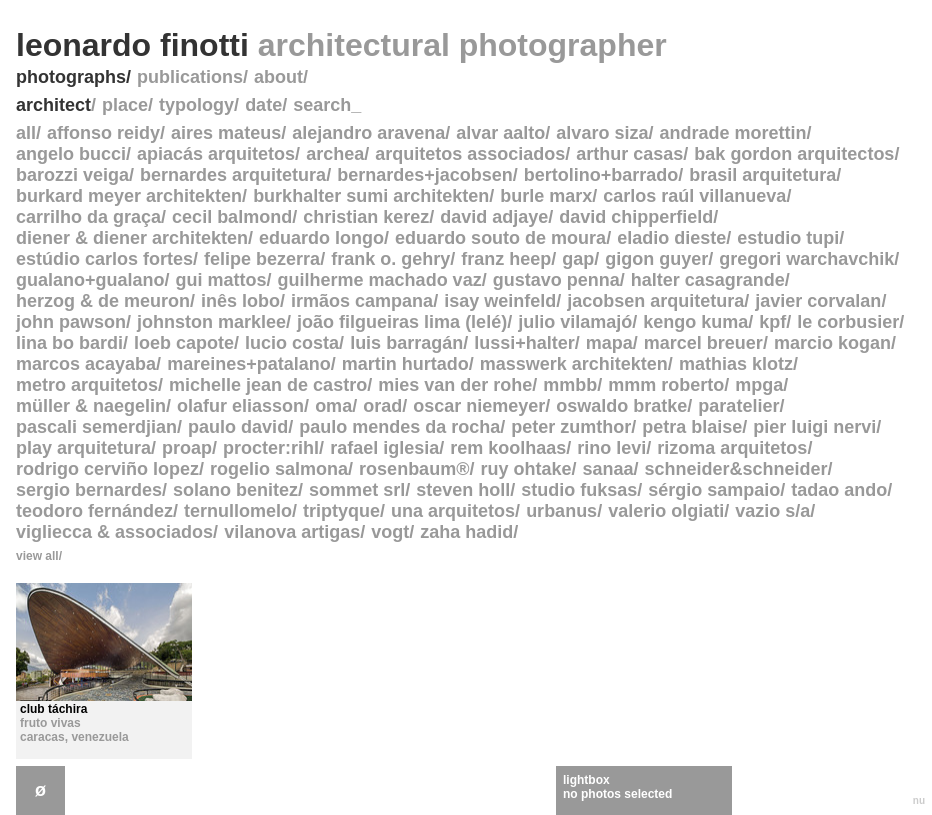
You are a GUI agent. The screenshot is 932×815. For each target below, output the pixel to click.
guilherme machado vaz (380, 280)
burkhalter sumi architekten (371, 196)
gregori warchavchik (806, 259)
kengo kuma (695, 322)
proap (187, 448)
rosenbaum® (414, 469)
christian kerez (366, 217)
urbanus (561, 511)
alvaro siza (602, 133)
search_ (327, 105)
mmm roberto (666, 385)
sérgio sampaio (714, 490)
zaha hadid (466, 532)
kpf (772, 322)
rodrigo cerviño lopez (107, 469)
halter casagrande (708, 280)
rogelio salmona (279, 469)
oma (333, 406)
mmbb (570, 385)
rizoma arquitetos (732, 448)
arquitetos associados (470, 154)
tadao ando (839, 490)
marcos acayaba (86, 364)
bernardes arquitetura (233, 175)
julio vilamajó (575, 322)
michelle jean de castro (268, 385)
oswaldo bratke (621, 406)
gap (578, 259)
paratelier (738, 406)
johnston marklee (211, 322)
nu (919, 800)
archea (335, 154)
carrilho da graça (88, 217)
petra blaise (692, 427)
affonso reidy (103, 133)
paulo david (238, 427)
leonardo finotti (341, 45)
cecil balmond (232, 217)
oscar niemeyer (479, 406)
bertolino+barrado (601, 175)
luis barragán (406, 343)
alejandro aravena (368, 133)
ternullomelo (238, 511)
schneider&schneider (736, 469)
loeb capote (184, 343)
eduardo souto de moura (500, 238)
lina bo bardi (69, 343)
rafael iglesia (384, 448)
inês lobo (240, 301)
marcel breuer (703, 343)
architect (53, 105)
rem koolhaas (508, 448)
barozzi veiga (72, 175)
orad (382, 406)
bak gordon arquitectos (794, 154)
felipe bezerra (262, 259)
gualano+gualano (90, 280)
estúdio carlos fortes (104, 259)
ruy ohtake (525, 469)
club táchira (53, 709)
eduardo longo (321, 238)
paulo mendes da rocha (399, 427)
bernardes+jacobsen (425, 175)
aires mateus (226, 133)
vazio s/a (772, 511)
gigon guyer (656, 259)
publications (190, 77)
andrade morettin (732, 133)
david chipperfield (636, 217)
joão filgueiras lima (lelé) (402, 322)
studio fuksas (579, 490)
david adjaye (494, 217)
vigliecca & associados (114, 532)
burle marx (546, 196)
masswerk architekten (574, 364)
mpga (759, 385)
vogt (390, 532)
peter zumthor (571, 427)
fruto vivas (50, 723)
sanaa (607, 469)
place (125, 105)
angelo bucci (71, 154)
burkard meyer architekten (129, 196)
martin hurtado (405, 364)
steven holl (463, 490)
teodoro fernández (94, 511)
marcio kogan (832, 343)
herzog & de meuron (103, 301)
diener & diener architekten (132, 238)
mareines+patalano (249, 364)
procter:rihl (271, 448)
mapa (609, 343)
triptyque (341, 511)
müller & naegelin (91, 406)
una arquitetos (453, 511)
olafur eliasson (240, 406)
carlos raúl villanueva (694, 196)
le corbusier (848, 322)
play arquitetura (83, 448)
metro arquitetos (87, 385)
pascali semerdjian (96, 427)
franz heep (506, 259)
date (263, 105)
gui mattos (221, 280)
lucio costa (292, 343)
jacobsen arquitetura (655, 301)
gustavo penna (556, 280)
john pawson (71, 322)
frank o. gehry (390, 259)
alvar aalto (500, 133)
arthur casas (629, 154)
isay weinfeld (500, 301)
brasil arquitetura (762, 175)
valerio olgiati (666, 511)
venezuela (99, 737)
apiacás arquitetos (216, 154)
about (278, 77)
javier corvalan (818, 301)
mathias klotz (736, 364)
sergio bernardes (89, 490)
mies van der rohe (455, 385)
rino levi (611, 448)
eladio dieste (671, 238)
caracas (42, 737)
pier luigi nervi (814, 427)
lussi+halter (524, 343)
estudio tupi (788, 238)
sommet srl (357, 490)
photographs (71, 77)
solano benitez (235, 490)
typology (196, 105)
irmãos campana (362, 301)
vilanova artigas (292, 532)
